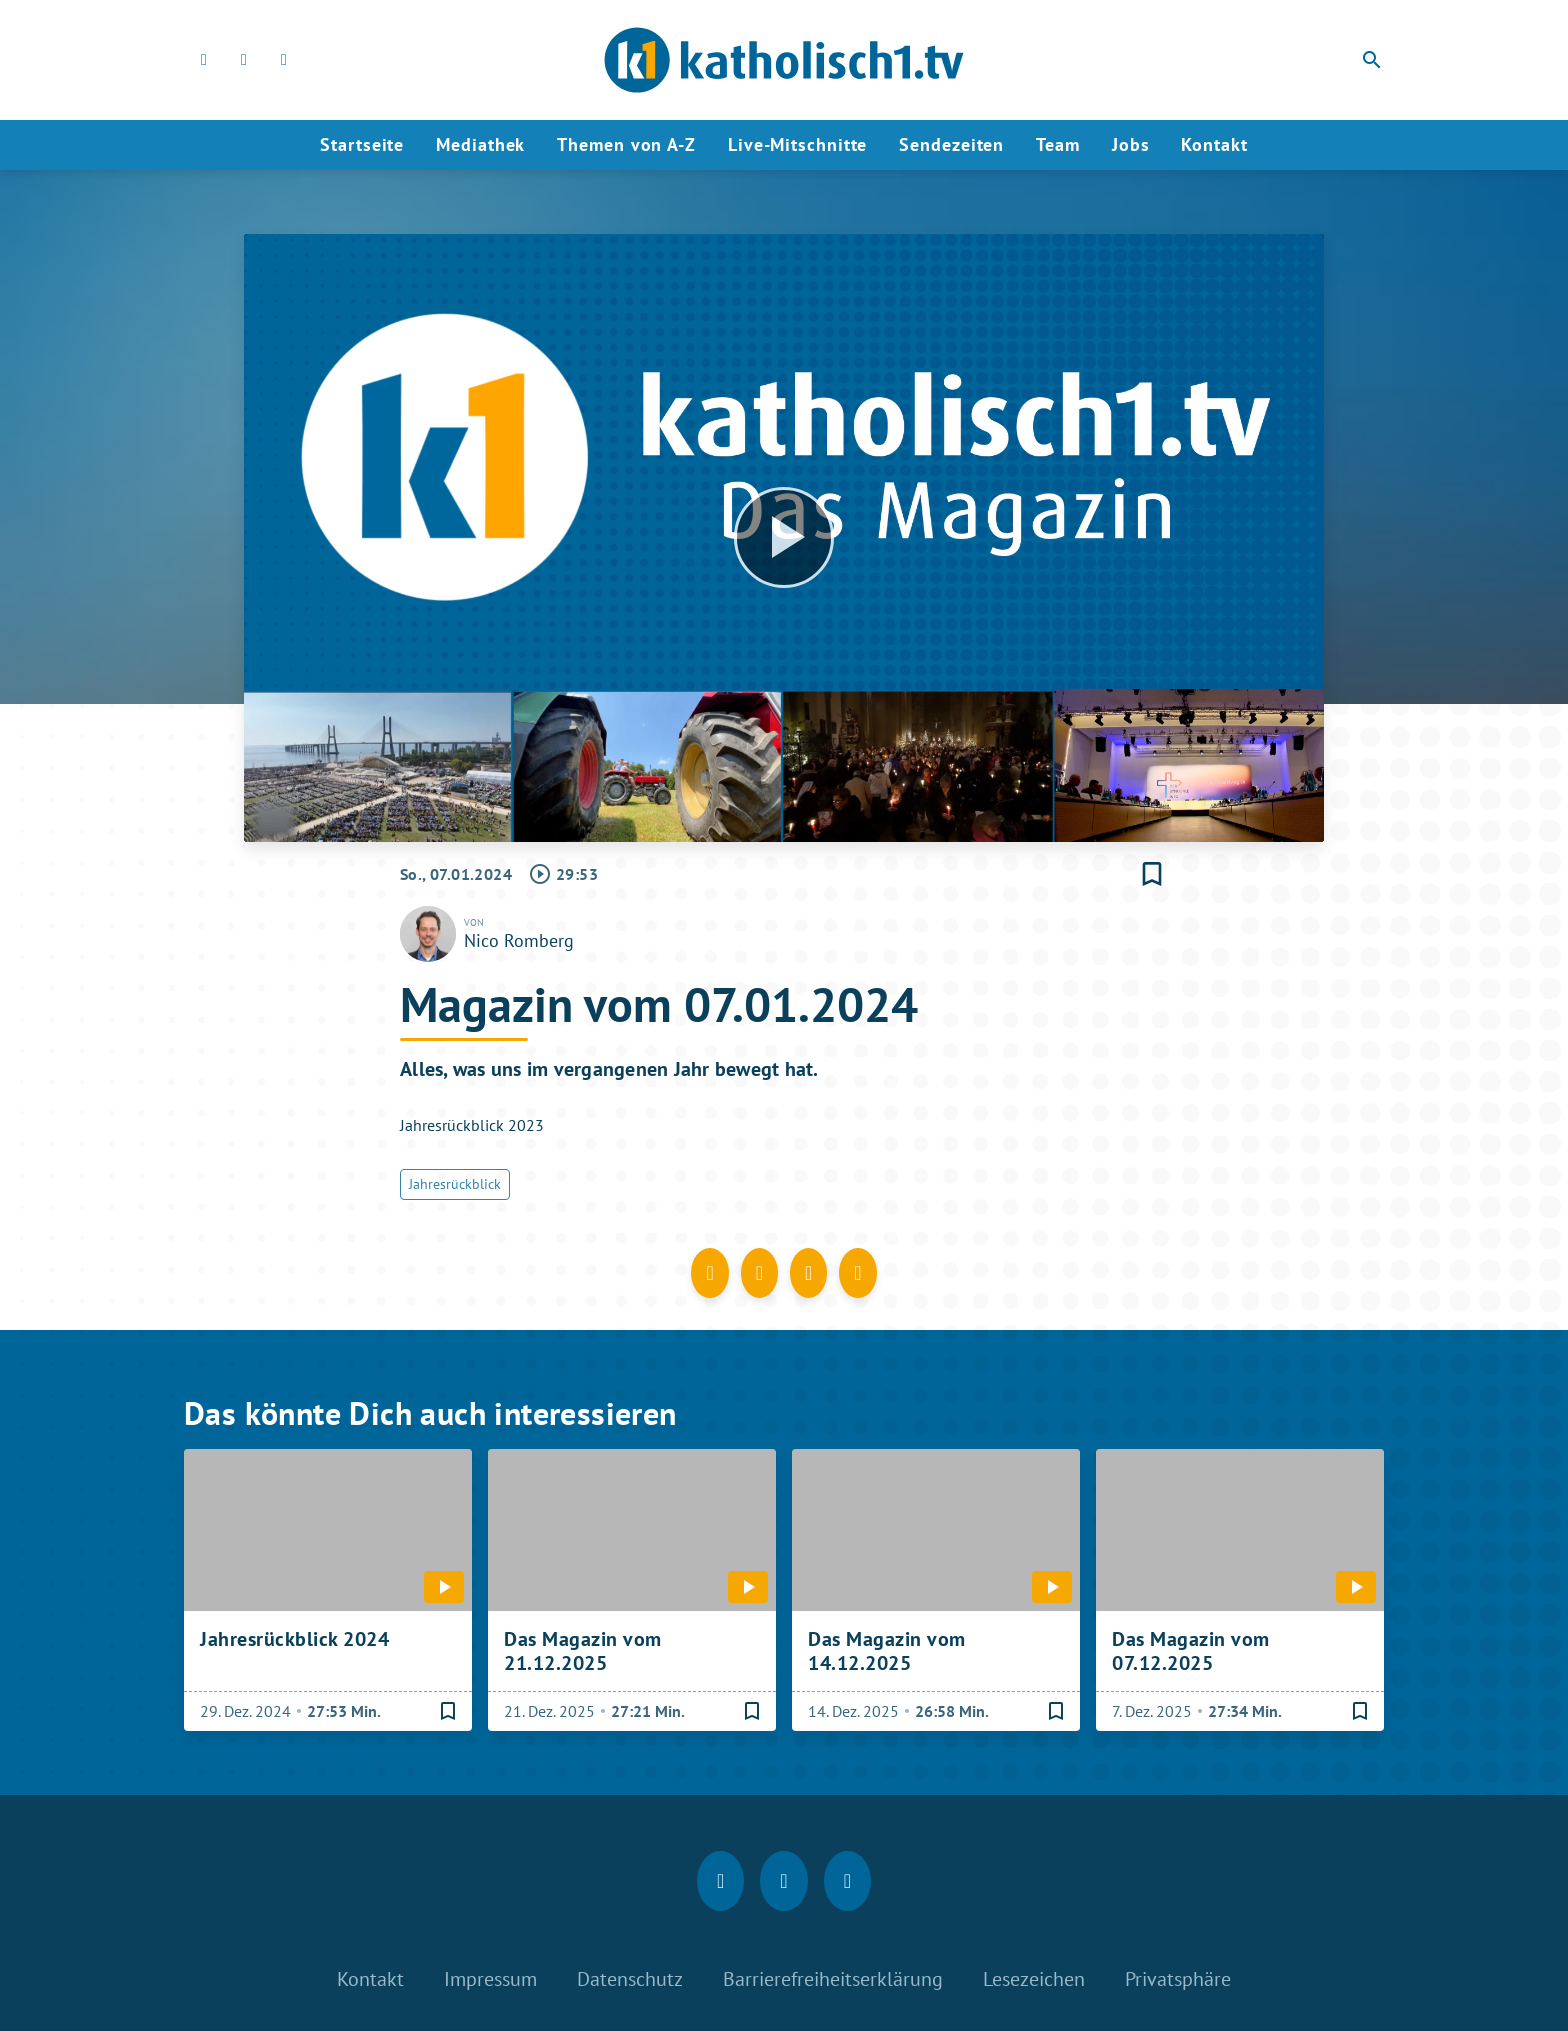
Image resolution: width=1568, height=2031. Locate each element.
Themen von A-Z (626, 144)
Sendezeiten (951, 144)
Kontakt (1214, 144)
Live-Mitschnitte (797, 144)
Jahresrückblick (455, 1184)
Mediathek (480, 144)
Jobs (1131, 144)
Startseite (362, 144)
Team (1058, 144)
